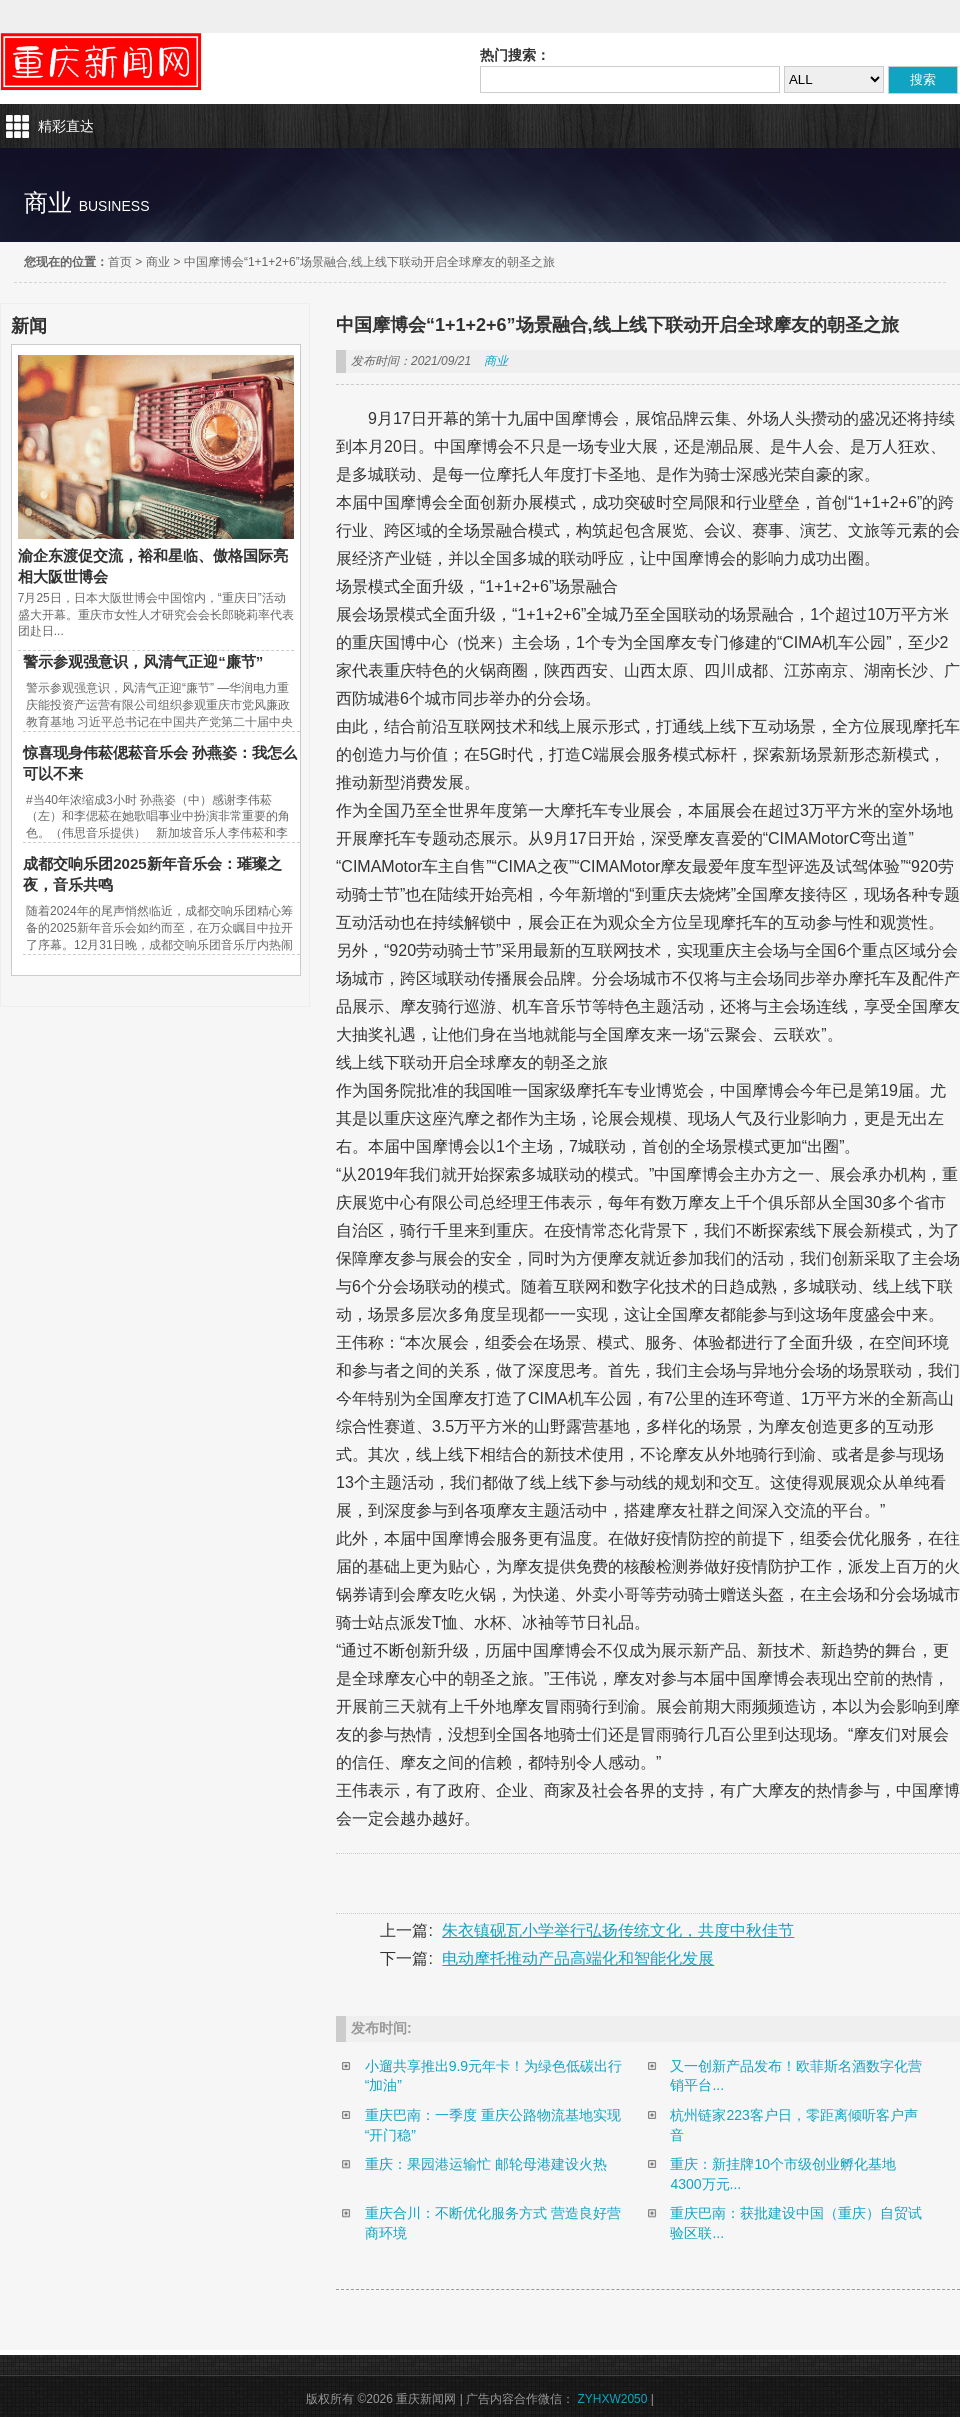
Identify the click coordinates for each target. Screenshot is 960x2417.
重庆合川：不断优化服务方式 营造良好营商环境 (493, 2223)
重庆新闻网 (101, 62)
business (114, 206)
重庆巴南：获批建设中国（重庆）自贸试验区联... (796, 2223)
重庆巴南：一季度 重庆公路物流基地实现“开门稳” (493, 2125)
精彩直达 (66, 126)
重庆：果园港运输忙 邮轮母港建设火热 (486, 2164)
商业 (158, 262)
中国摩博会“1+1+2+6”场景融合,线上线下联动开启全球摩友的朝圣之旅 (369, 262)
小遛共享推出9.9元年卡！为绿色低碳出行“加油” (493, 2076)
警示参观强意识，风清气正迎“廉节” (143, 661)
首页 (120, 262)
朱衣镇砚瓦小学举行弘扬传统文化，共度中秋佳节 (618, 1930)
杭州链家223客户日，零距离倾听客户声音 (793, 2125)
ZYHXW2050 (612, 2399)
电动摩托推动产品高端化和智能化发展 (578, 1958)
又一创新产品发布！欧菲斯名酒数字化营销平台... (796, 2076)
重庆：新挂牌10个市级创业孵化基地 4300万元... (783, 2174)
